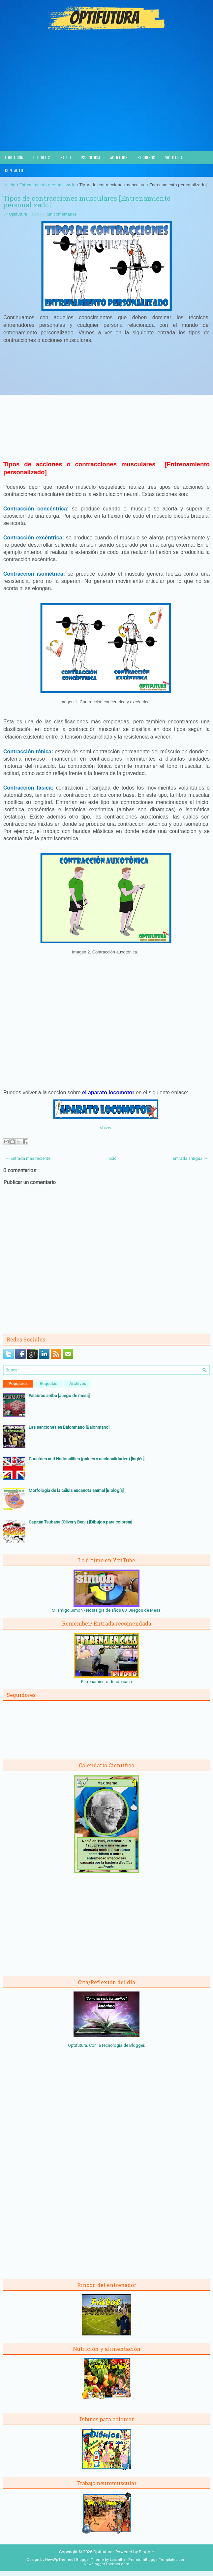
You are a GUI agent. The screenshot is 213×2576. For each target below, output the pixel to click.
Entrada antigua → (190, 1158)
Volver (105, 1127)
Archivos (77, 1383)
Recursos (146, 157)
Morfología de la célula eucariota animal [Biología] (76, 1490)
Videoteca (174, 157)
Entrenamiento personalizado (47, 184)
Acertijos (119, 157)
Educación (14, 157)
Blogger (136, 2045)
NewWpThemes (59, 2560)
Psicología (90, 157)
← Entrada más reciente (27, 1158)
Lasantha (117, 2560)
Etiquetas (48, 1383)
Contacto (14, 170)
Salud (65, 157)
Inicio (10, 184)
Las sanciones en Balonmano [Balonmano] (69, 1427)
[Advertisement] (106, 102)
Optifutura (18, 214)
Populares (18, 1383)
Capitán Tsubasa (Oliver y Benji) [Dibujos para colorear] (80, 1522)
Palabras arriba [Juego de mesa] (59, 1395)
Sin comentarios (62, 214)
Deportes (41, 157)
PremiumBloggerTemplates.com (157, 2560)
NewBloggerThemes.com (106, 2564)
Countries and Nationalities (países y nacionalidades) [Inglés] (86, 1458)
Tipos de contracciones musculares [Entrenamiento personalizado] (86, 201)
